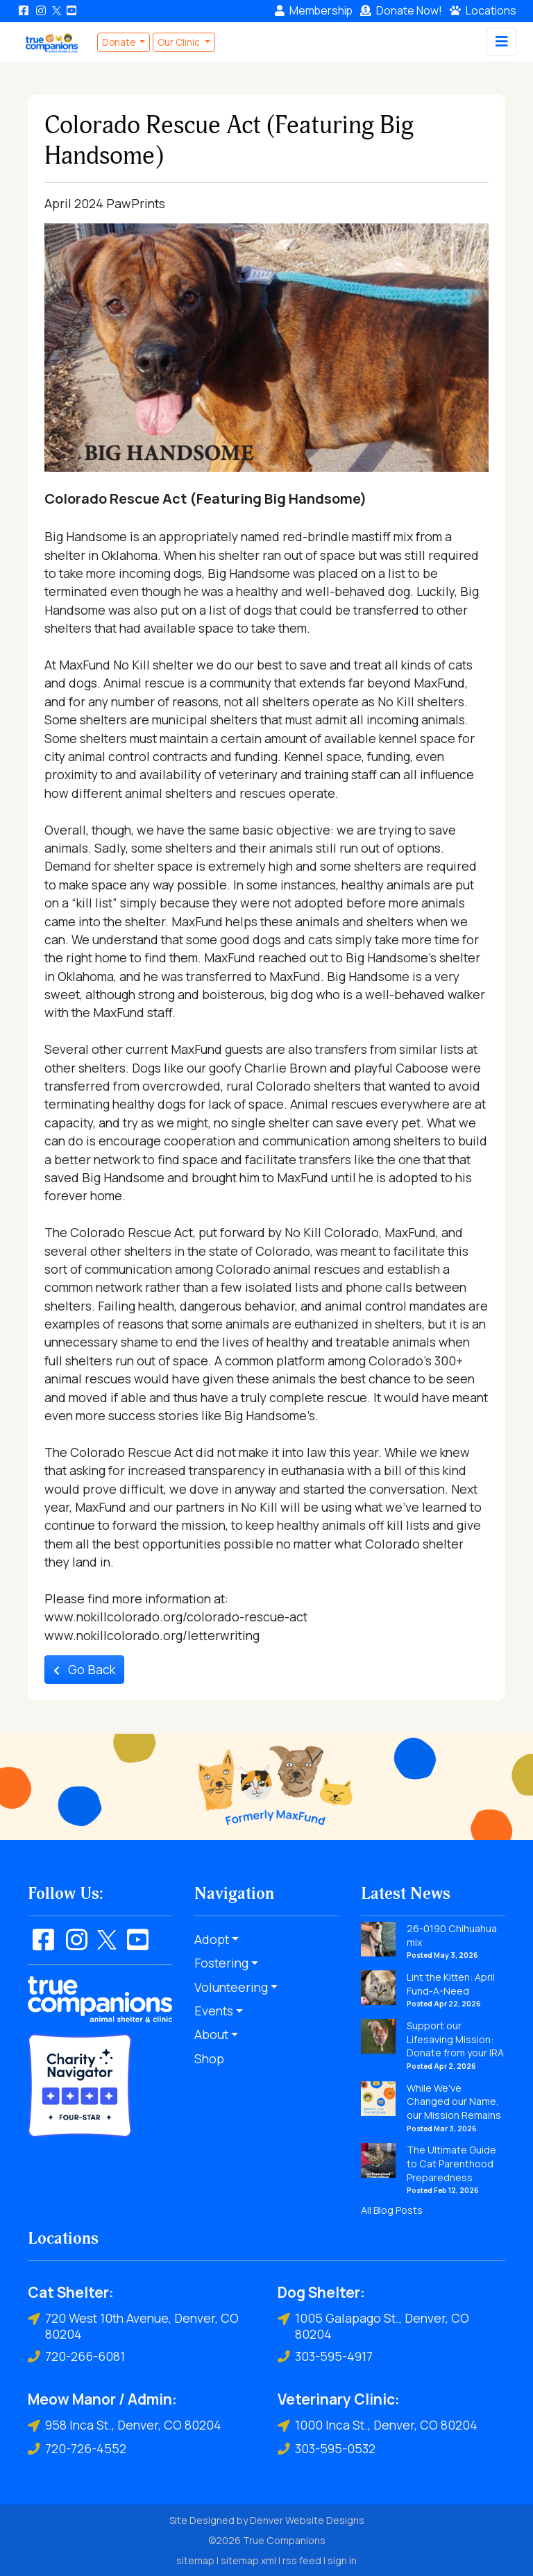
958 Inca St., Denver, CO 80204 (124, 2425)
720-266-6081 (76, 2356)
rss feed (301, 2560)
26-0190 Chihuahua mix (452, 1935)
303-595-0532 (326, 2448)
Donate (401, 10)
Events (213, 2010)
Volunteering (231, 1987)
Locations (483, 10)
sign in (342, 2560)
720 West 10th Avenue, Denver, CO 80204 (133, 2326)
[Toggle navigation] (501, 42)
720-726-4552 (77, 2448)
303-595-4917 (325, 2356)
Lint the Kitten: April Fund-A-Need (451, 1983)
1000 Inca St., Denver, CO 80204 (377, 2425)
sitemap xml (248, 2560)
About (211, 2034)
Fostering (221, 1962)
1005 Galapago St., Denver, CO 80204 (373, 2326)
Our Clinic (180, 42)
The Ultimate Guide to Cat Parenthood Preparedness (451, 2163)
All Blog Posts (392, 2210)
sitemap (195, 2560)
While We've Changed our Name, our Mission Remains (454, 2101)
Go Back (84, 1669)
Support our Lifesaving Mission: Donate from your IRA (455, 2039)
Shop (209, 2058)
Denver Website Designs (307, 2520)
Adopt (211, 1939)
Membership (314, 10)
